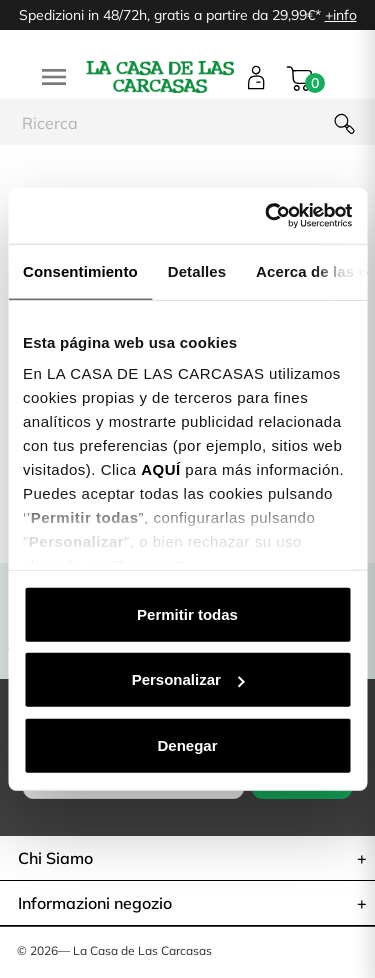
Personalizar (188, 679)
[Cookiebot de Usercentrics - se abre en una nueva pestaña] (267, 216)
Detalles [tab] (197, 270)
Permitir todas (187, 613)
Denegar (187, 744)
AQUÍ (161, 469)
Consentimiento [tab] (80, 270)
